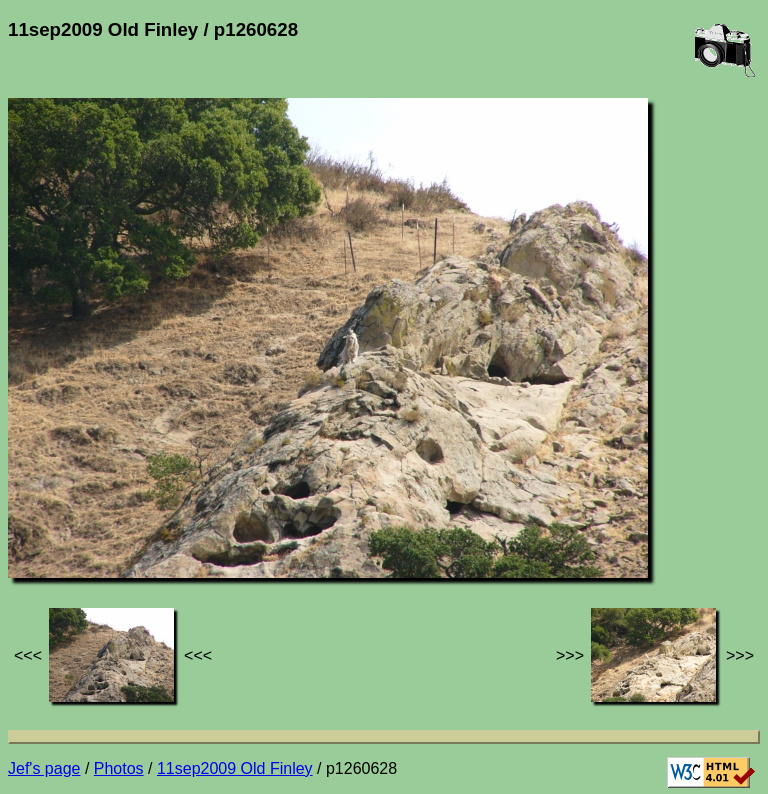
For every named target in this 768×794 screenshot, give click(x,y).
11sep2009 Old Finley (235, 768)
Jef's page (44, 768)
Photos (119, 768)
